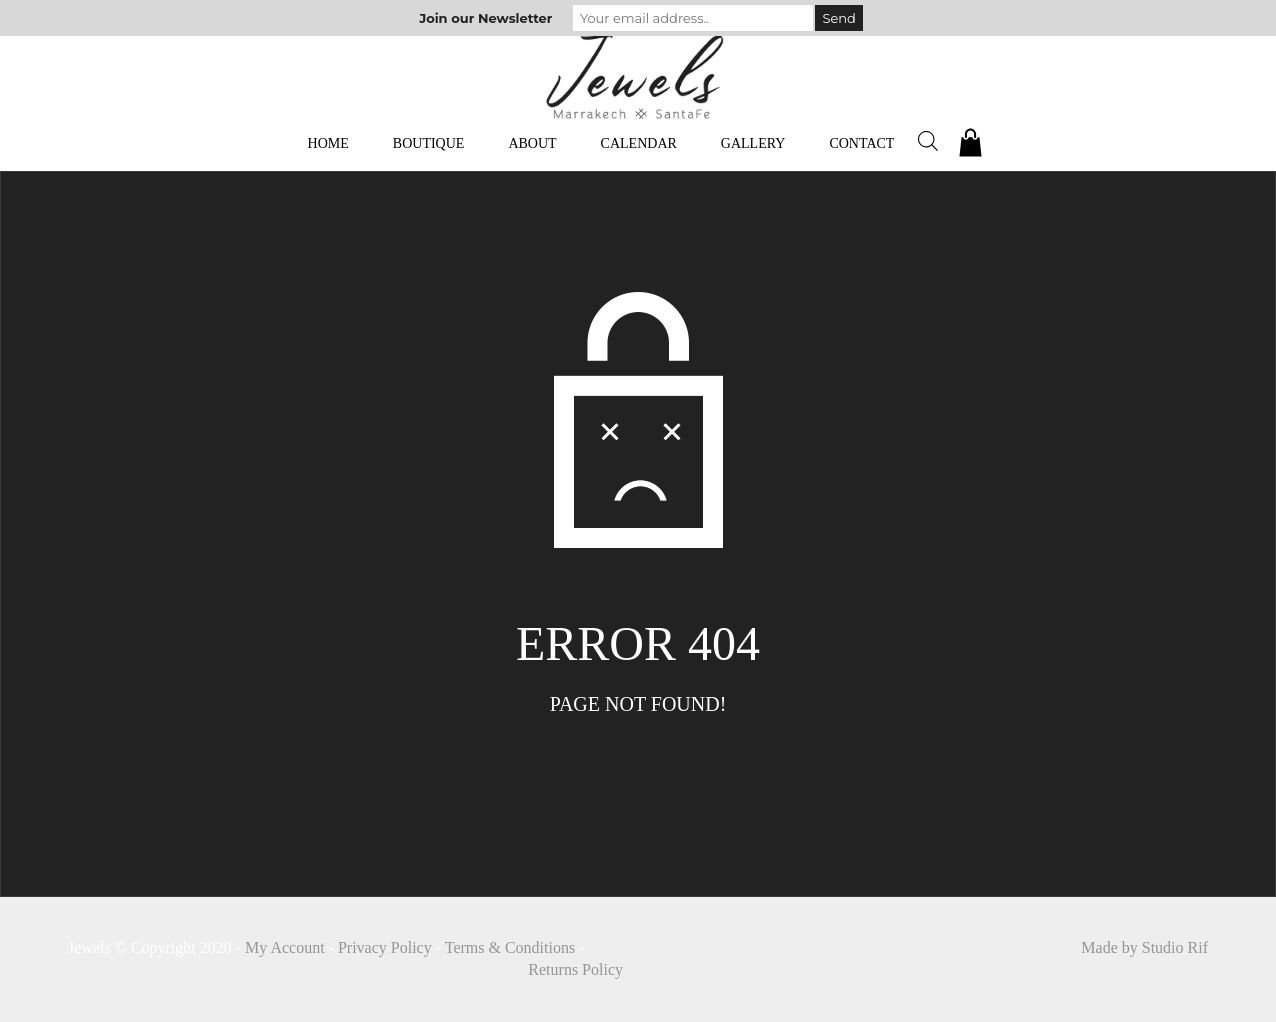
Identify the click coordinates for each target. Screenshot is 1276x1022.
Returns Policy (575, 969)
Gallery (753, 143)
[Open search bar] (928, 141)
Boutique (429, 143)
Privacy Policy (385, 947)
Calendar (639, 143)
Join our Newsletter (485, 18)
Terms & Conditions (510, 947)
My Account (285, 947)
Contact (861, 143)
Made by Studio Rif (1144, 947)
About (532, 143)
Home (328, 143)
